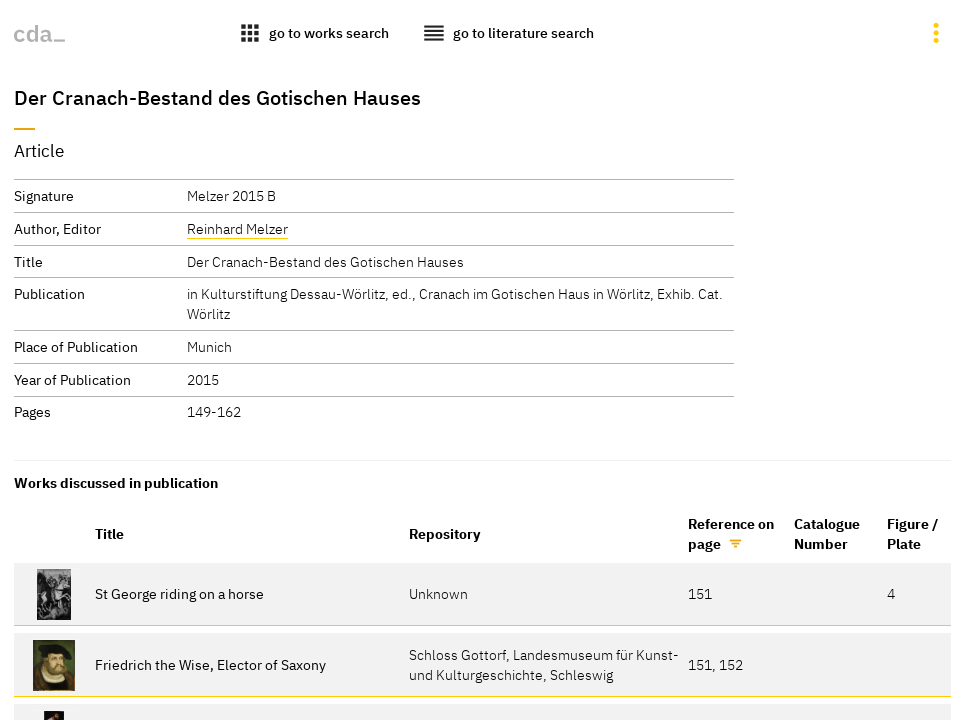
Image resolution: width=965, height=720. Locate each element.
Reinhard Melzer (237, 228)
